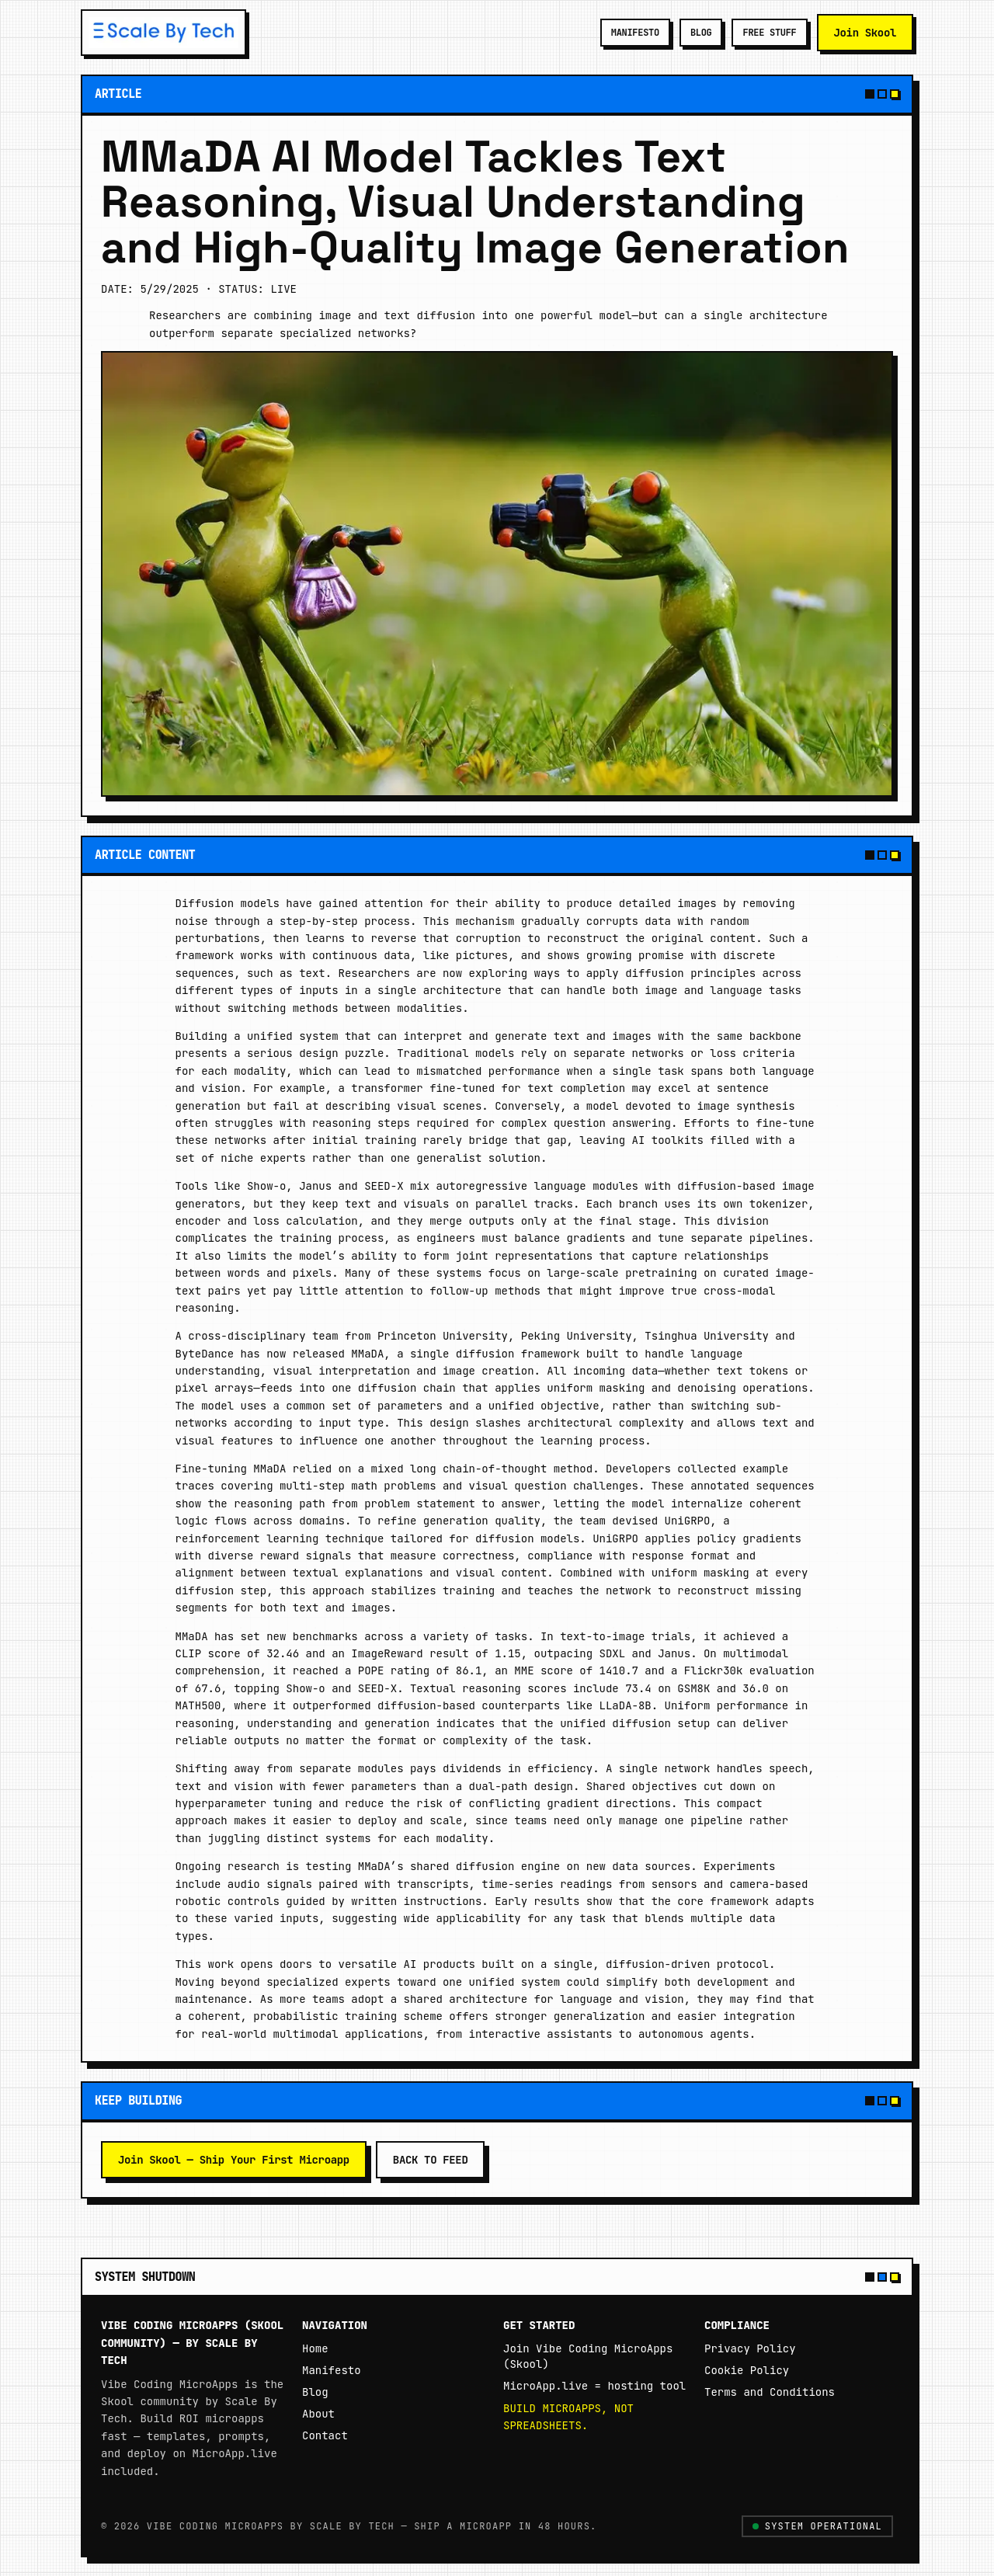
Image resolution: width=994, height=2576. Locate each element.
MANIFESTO (635, 32)
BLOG (701, 32)
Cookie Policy (746, 2370)
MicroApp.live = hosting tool (594, 2386)
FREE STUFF (769, 32)
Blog (315, 2392)
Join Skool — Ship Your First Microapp (233, 2160)
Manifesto (331, 2370)
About (318, 2414)
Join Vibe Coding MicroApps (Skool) (588, 2356)
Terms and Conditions (769, 2392)
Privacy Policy (750, 2348)
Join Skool (865, 33)
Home (315, 2348)
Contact (325, 2435)
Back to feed (430, 2160)
